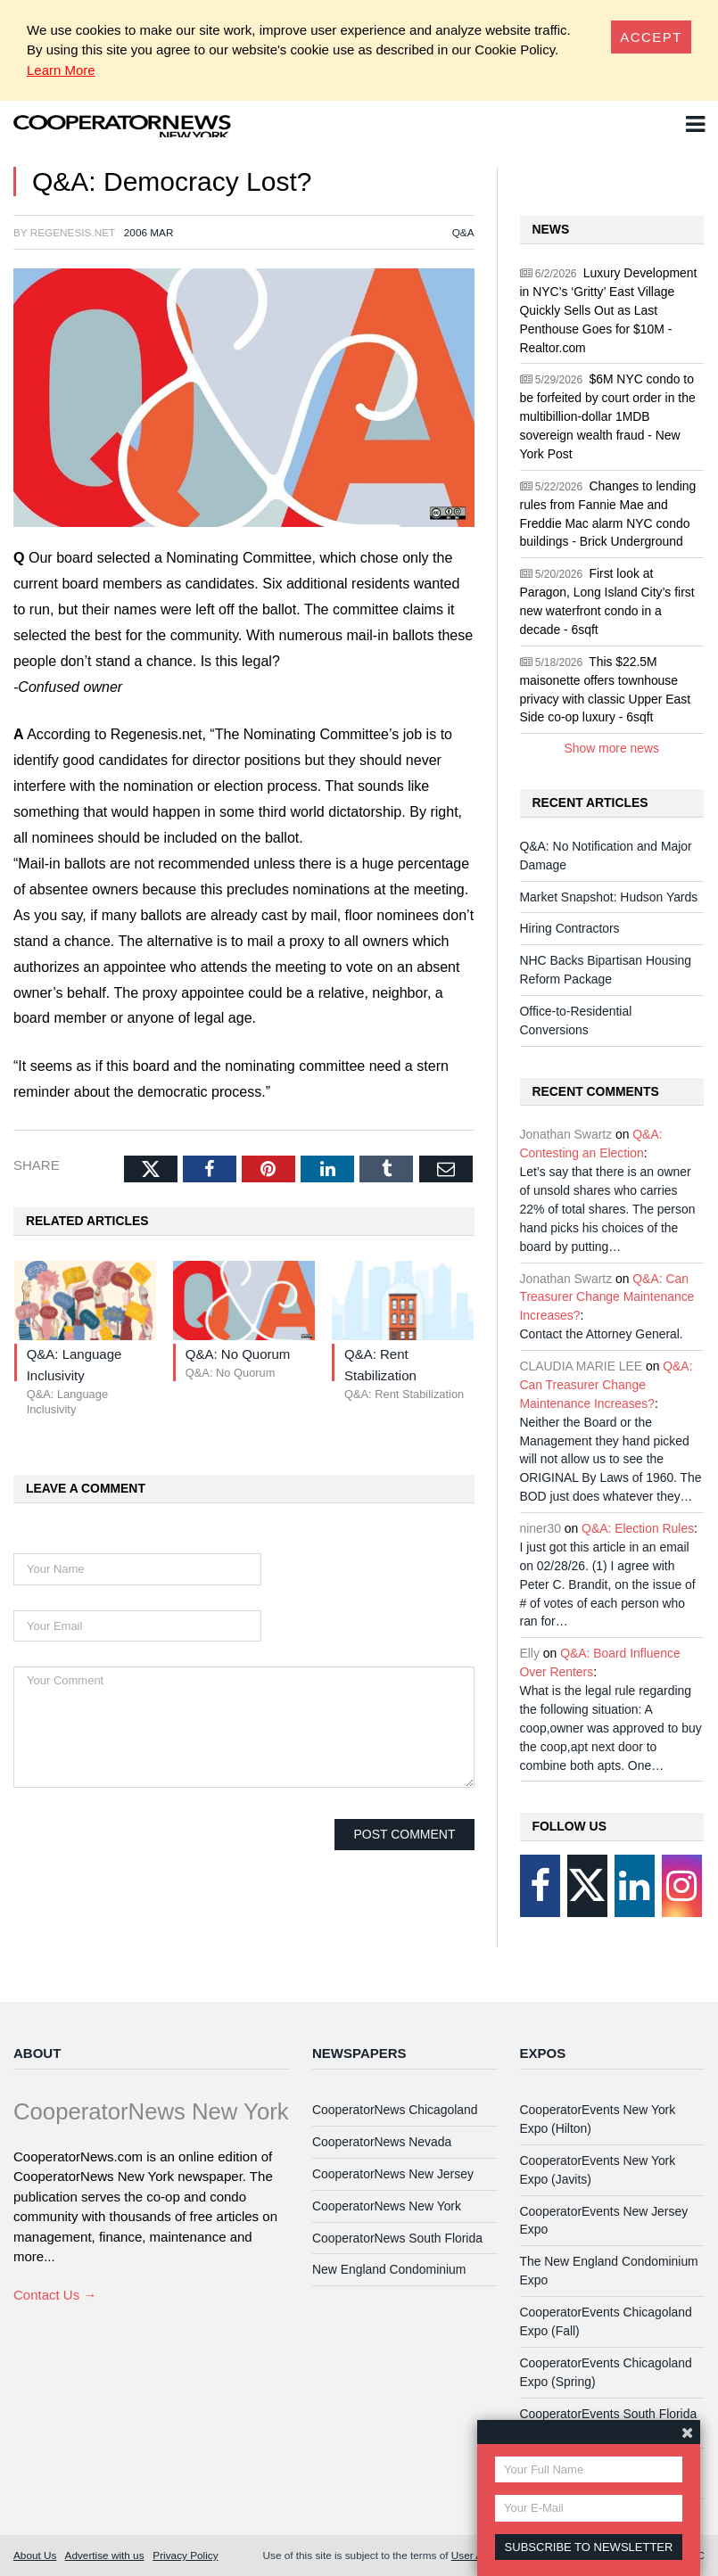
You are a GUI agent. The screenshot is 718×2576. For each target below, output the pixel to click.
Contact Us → (54, 2294)
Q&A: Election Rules (638, 1528)
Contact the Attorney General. (601, 1334)
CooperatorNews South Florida (397, 2238)
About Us (34, 2555)
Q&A (463, 232)
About (37, 2053)
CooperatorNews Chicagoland (395, 2110)
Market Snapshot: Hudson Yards (609, 897)
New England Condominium (389, 2269)
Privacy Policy (185, 2555)
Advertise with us (104, 2555)
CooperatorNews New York (386, 2206)
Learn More (61, 70)
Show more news (611, 748)
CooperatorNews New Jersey (393, 2174)
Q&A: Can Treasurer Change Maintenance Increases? (607, 1297)
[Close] (651, 37)
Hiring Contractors (570, 928)
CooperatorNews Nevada (381, 2142)
